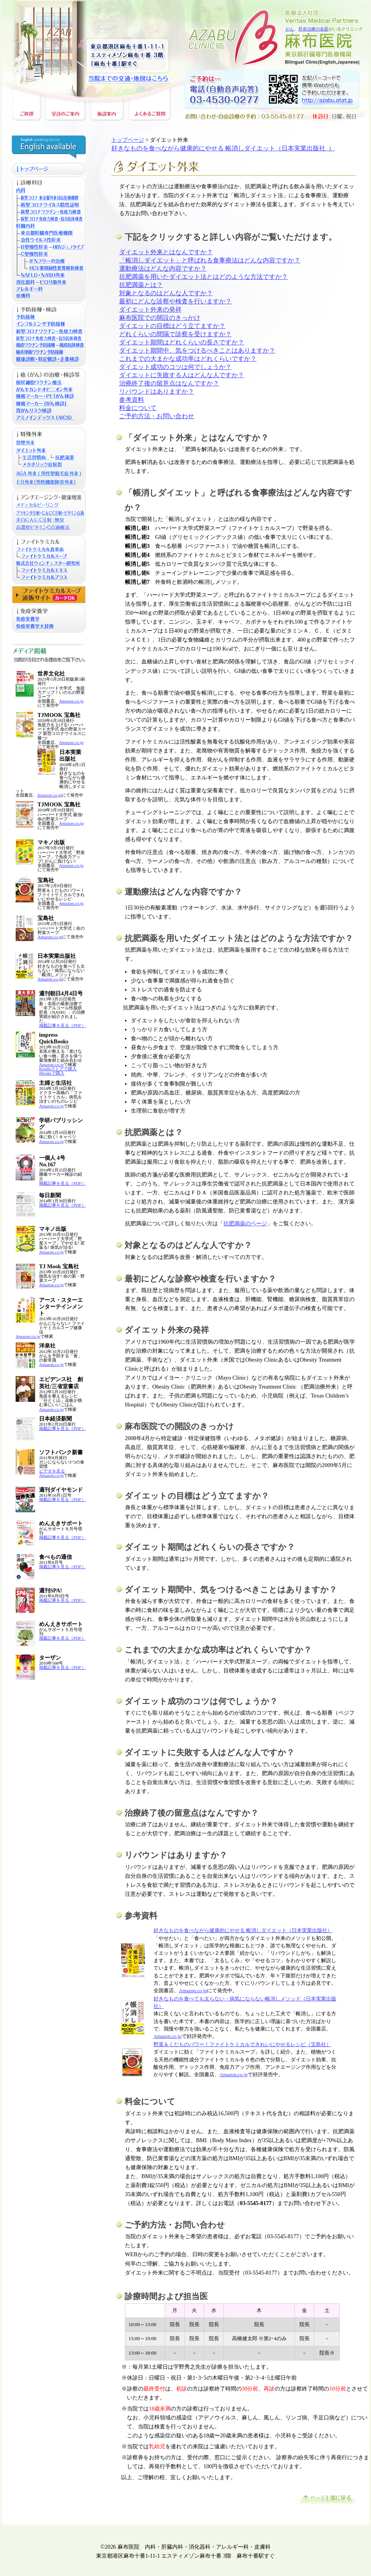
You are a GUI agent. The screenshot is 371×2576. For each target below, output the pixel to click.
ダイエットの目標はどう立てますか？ (172, 326)
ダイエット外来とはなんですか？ (166, 252)
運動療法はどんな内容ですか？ (163, 268)
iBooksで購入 (51, 1073)
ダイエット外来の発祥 (150, 309)
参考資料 (131, 399)
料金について (138, 408)
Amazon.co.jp (71, 701)
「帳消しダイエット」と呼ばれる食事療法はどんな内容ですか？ (209, 260)
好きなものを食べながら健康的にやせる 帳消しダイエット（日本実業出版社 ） (223, 148)
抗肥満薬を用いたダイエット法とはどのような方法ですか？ (203, 276)
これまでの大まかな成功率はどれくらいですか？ (188, 358)
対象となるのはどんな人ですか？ (166, 293)
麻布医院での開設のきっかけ (159, 317)
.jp (204, 1990)
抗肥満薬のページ (245, 1223)
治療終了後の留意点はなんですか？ (169, 383)
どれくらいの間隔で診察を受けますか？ (175, 334)
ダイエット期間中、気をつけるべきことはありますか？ (197, 350)
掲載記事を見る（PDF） (62, 1025)
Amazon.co (190, 1990)
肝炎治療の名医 (313, 29)
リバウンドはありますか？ (156, 391)
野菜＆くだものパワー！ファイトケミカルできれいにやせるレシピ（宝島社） (242, 2044)
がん (289, 29)
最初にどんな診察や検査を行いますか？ (175, 301)
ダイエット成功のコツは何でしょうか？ (175, 367)
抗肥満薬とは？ (141, 285)
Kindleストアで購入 (58, 1068)
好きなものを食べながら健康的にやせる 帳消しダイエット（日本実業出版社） (242, 1930)
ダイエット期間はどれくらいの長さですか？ (181, 342)
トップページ (127, 140)
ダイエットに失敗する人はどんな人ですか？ (181, 375)
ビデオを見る (52, 1471)
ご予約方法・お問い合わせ (156, 416)
